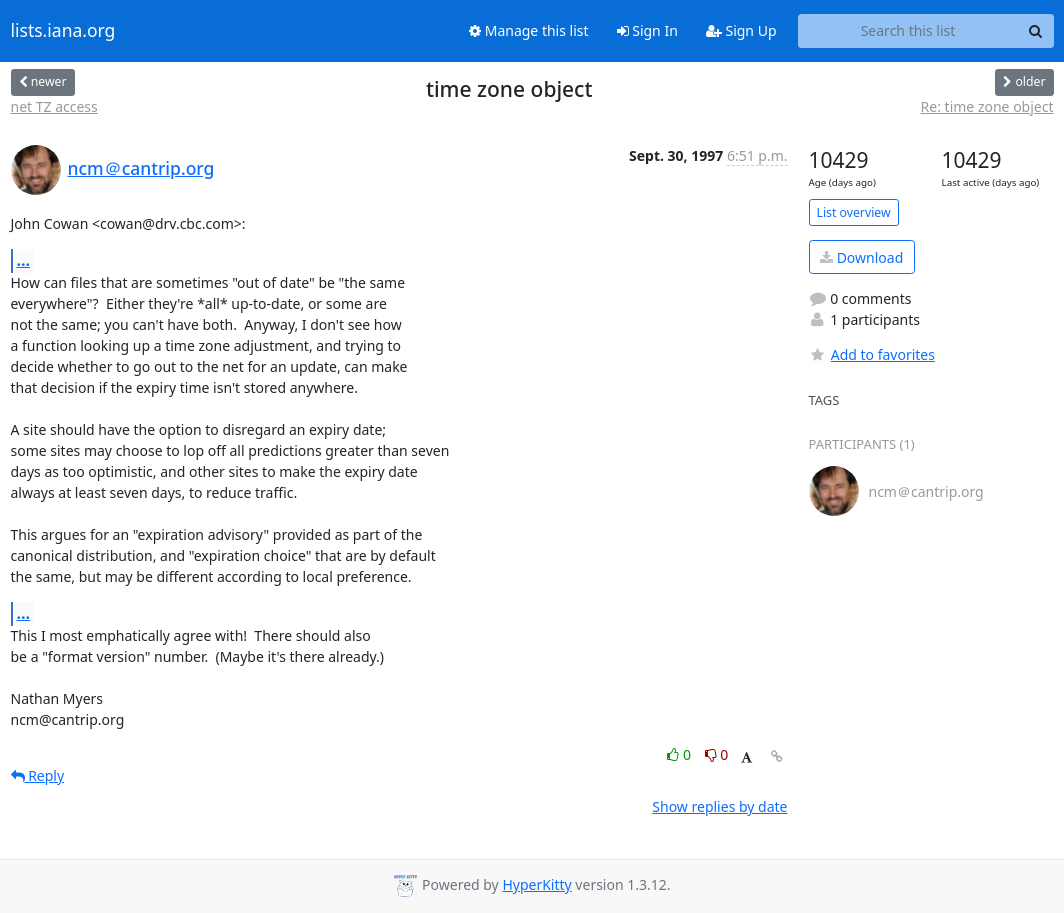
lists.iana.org (63, 31)
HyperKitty (536, 884)
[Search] (1036, 31)
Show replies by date (719, 806)
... (24, 260)
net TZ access (54, 106)
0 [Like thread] (680, 754)
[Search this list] (908, 31)
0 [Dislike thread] (717, 754)
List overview (854, 212)
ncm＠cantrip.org (141, 168)
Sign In (647, 30)
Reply (38, 775)
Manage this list (529, 30)
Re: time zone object (987, 106)
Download (861, 257)
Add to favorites (872, 354)
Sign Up (741, 30)
